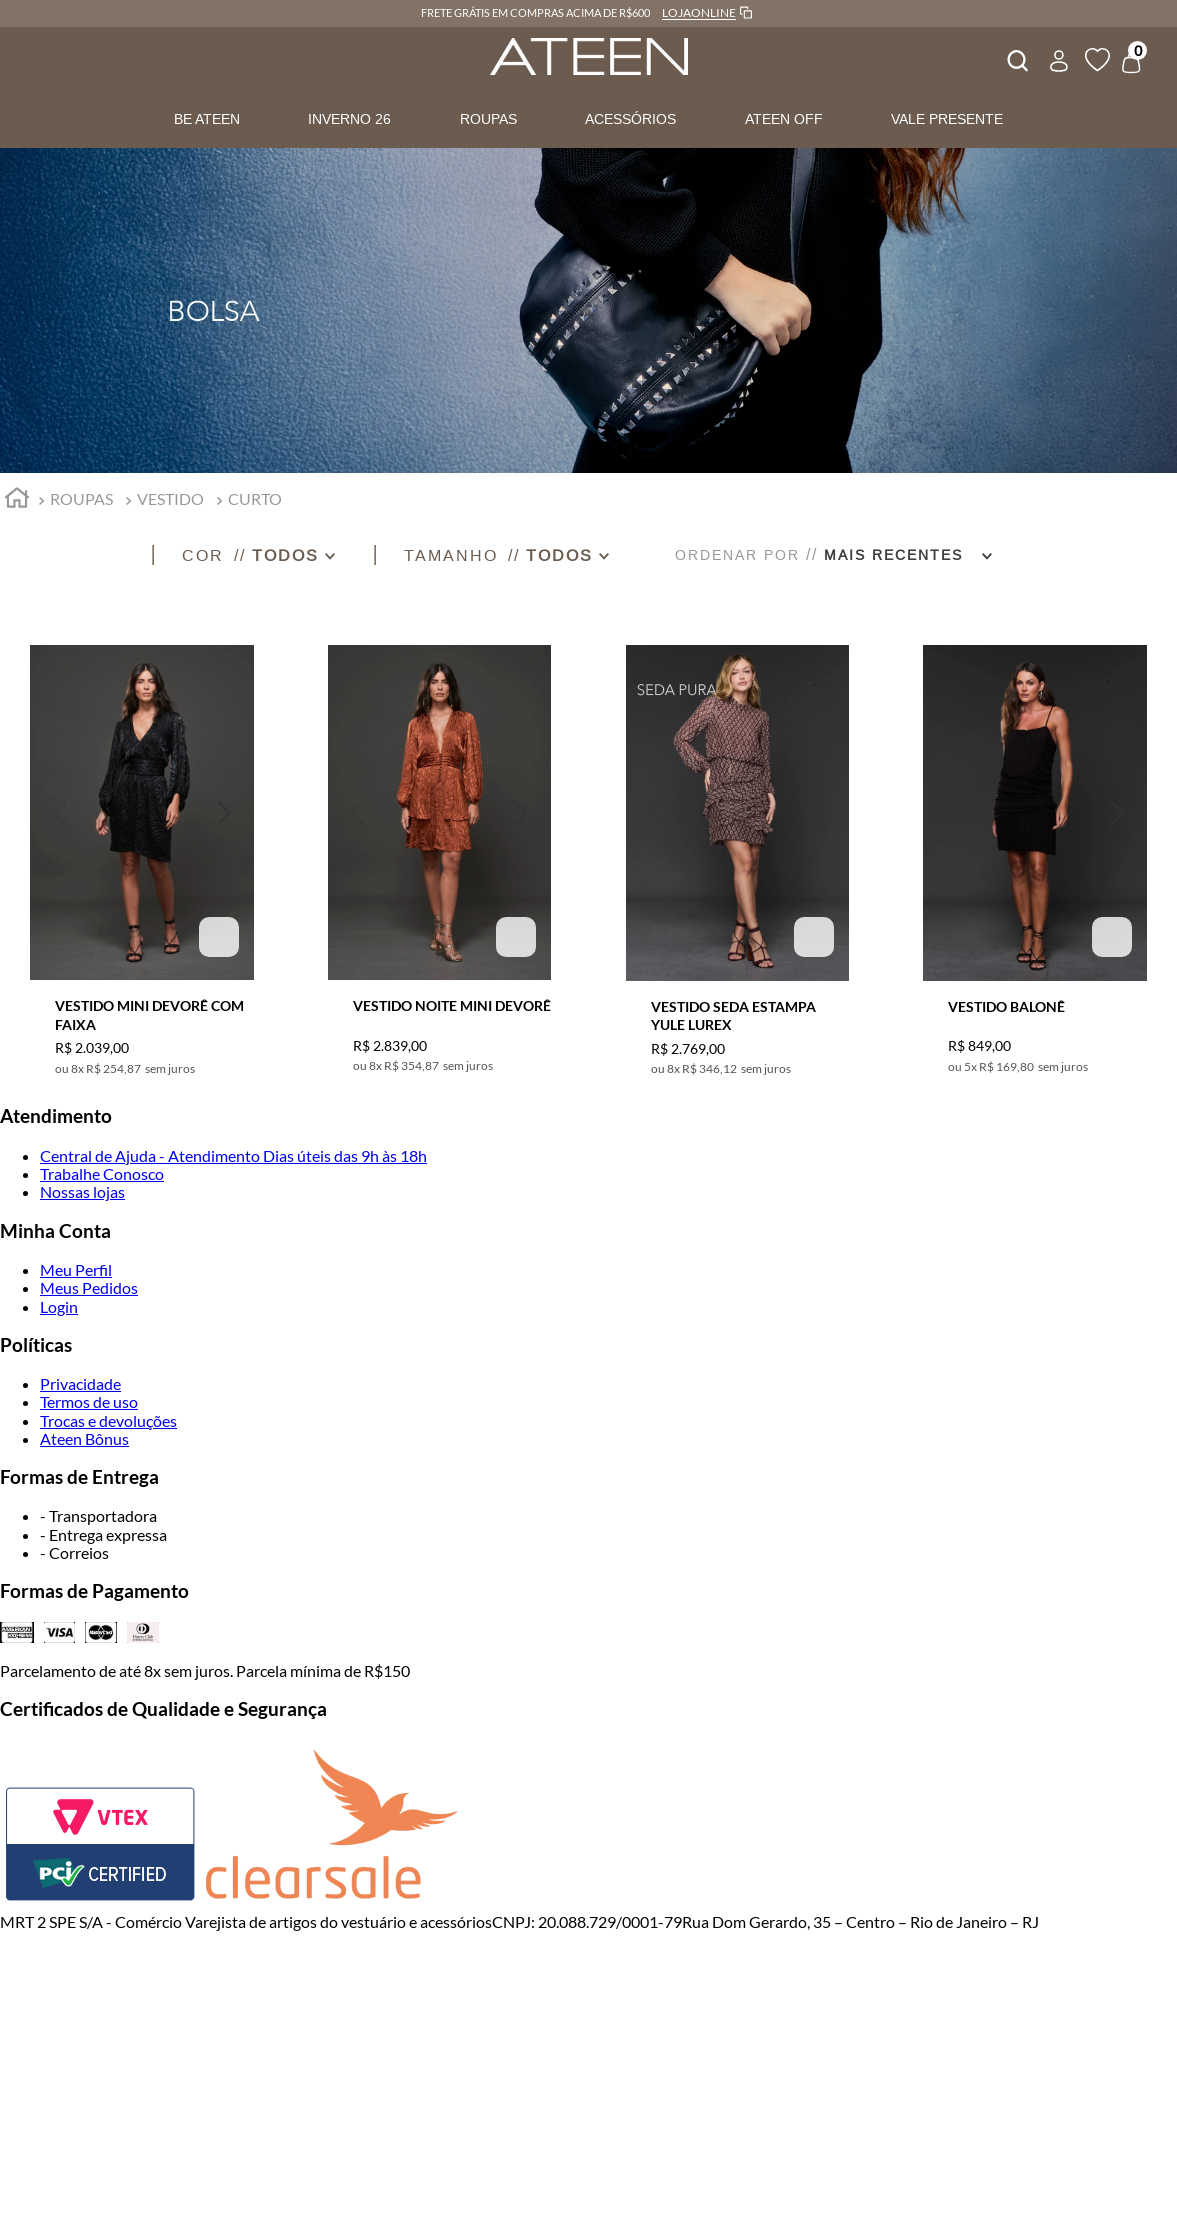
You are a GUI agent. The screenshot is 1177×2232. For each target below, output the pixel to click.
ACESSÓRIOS (630, 119)
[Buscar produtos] (1016, 58)
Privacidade (80, 1383)
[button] (277, 555)
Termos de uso (89, 1401)
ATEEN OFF (784, 119)
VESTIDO (170, 498)
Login (59, 1306)
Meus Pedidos (89, 1287)
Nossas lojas (82, 1191)
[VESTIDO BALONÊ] (1035, 848)
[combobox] (1016, 58)
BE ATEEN (207, 119)
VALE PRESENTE (947, 119)
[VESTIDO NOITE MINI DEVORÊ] (440, 848)
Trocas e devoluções (108, 1420)
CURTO (255, 498)
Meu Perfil (76, 1269)
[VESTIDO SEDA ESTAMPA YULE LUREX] (738, 848)
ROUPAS (488, 119)
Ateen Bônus (84, 1438)
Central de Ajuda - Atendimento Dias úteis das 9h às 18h (233, 1155)
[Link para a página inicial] (17, 500)
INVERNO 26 (349, 119)
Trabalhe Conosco (102, 1173)
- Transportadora (98, 1515)
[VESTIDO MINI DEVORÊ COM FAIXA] (142, 848)
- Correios (74, 1552)
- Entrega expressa (103, 1534)
